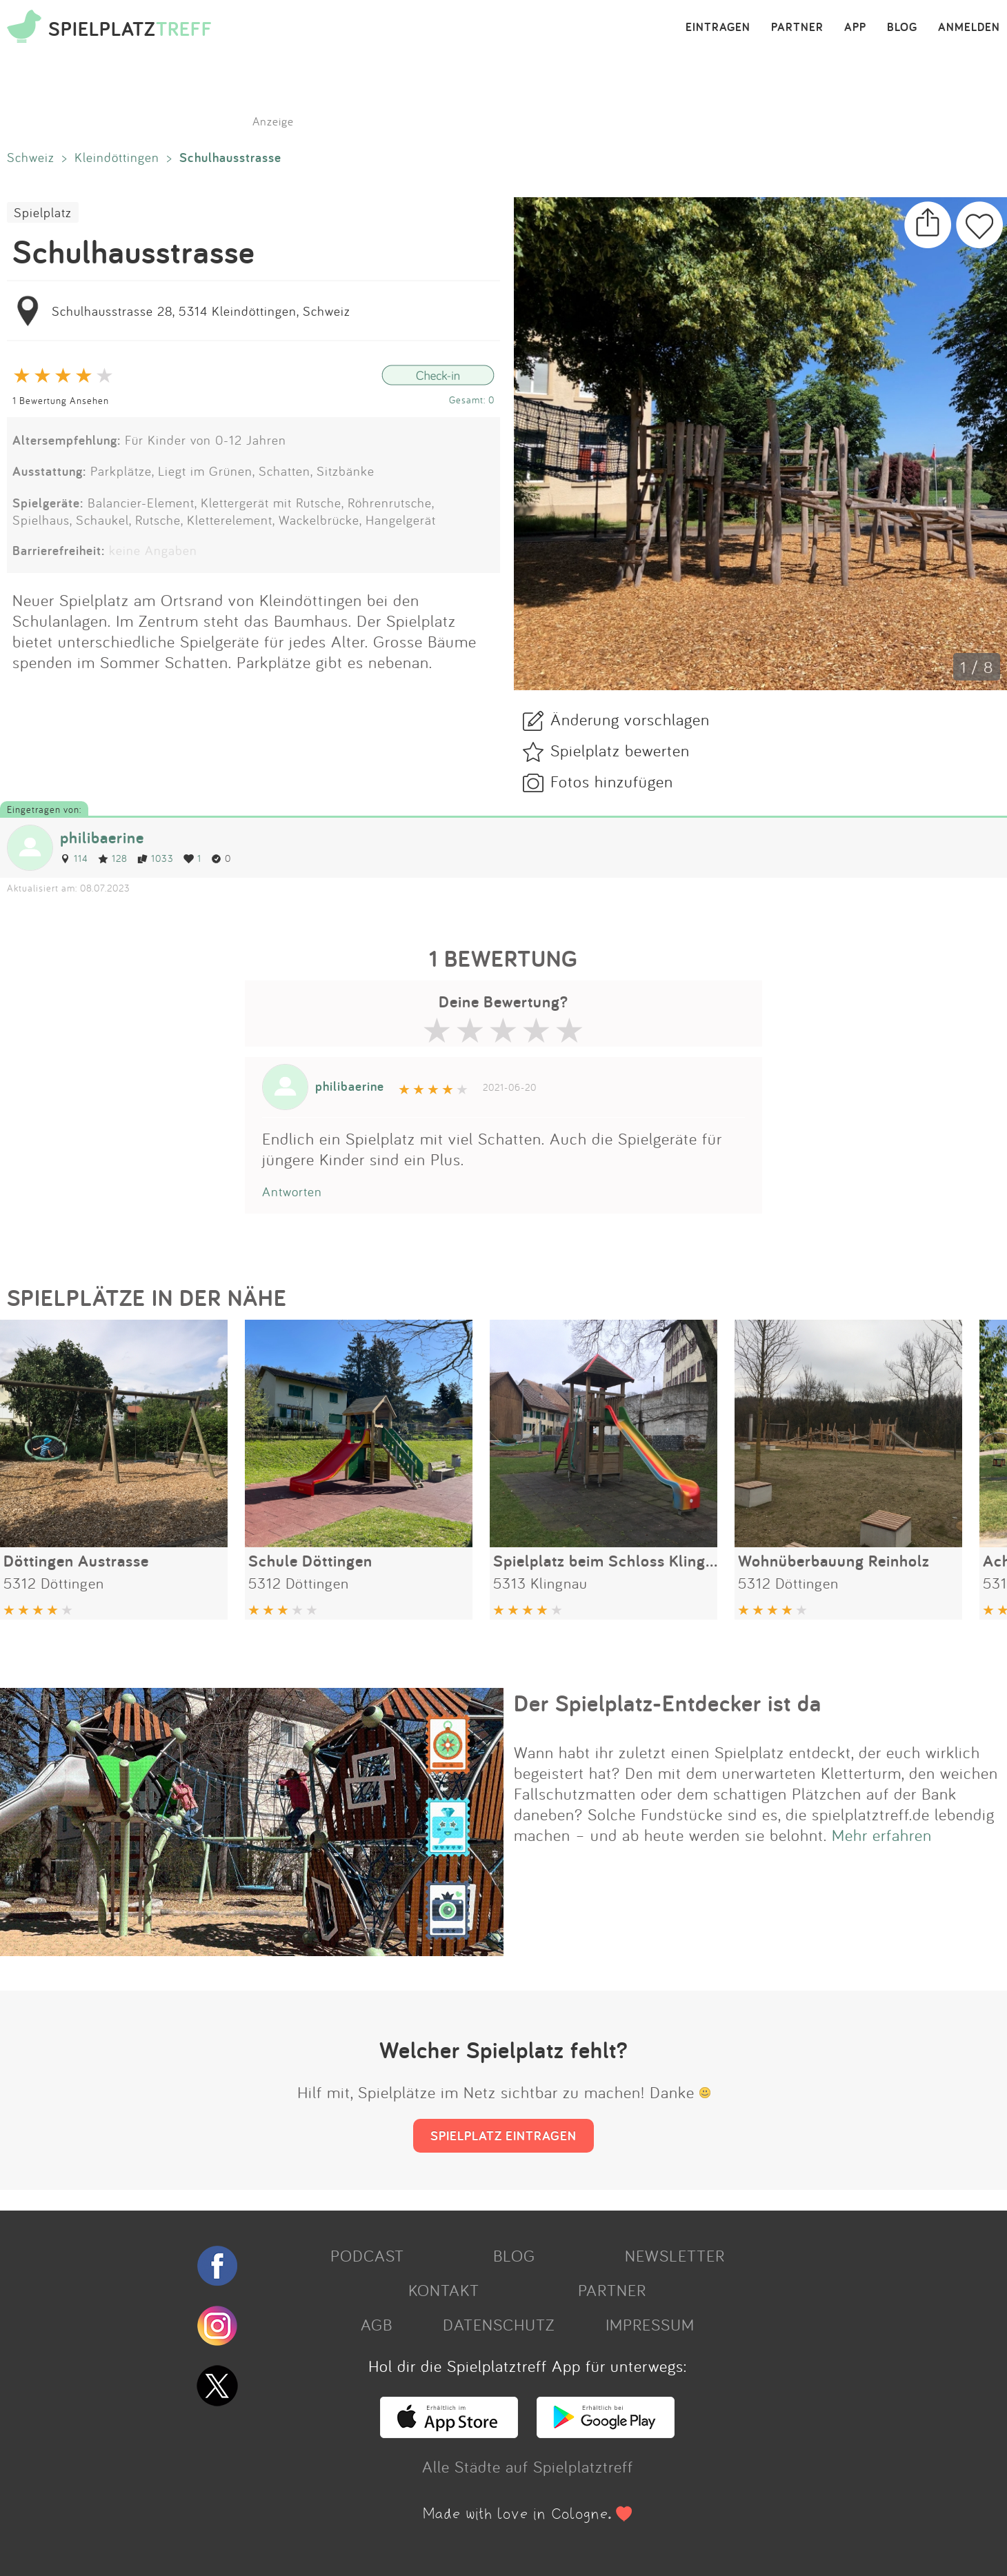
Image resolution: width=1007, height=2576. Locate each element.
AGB (376, 2324)
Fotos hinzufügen (611, 781)
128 (113, 858)
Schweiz (30, 157)
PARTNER (797, 27)
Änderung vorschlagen (630, 719)
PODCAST (367, 2255)
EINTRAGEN (718, 27)
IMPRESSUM (650, 2324)
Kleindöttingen (116, 157)
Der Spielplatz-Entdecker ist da (667, 1703)
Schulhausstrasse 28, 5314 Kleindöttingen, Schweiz (201, 311)
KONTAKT (443, 2290)
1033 (155, 858)
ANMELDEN (969, 27)
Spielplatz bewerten (620, 750)
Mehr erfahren (882, 1834)
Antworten (292, 1191)
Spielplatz (43, 212)
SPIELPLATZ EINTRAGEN (503, 2135)
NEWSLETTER (675, 2255)
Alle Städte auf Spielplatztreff (527, 2466)
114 (74, 858)
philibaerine (102, 837)
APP (855, 27)
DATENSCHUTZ (499, 2324)
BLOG (902, 27)
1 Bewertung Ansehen (60, 400)
